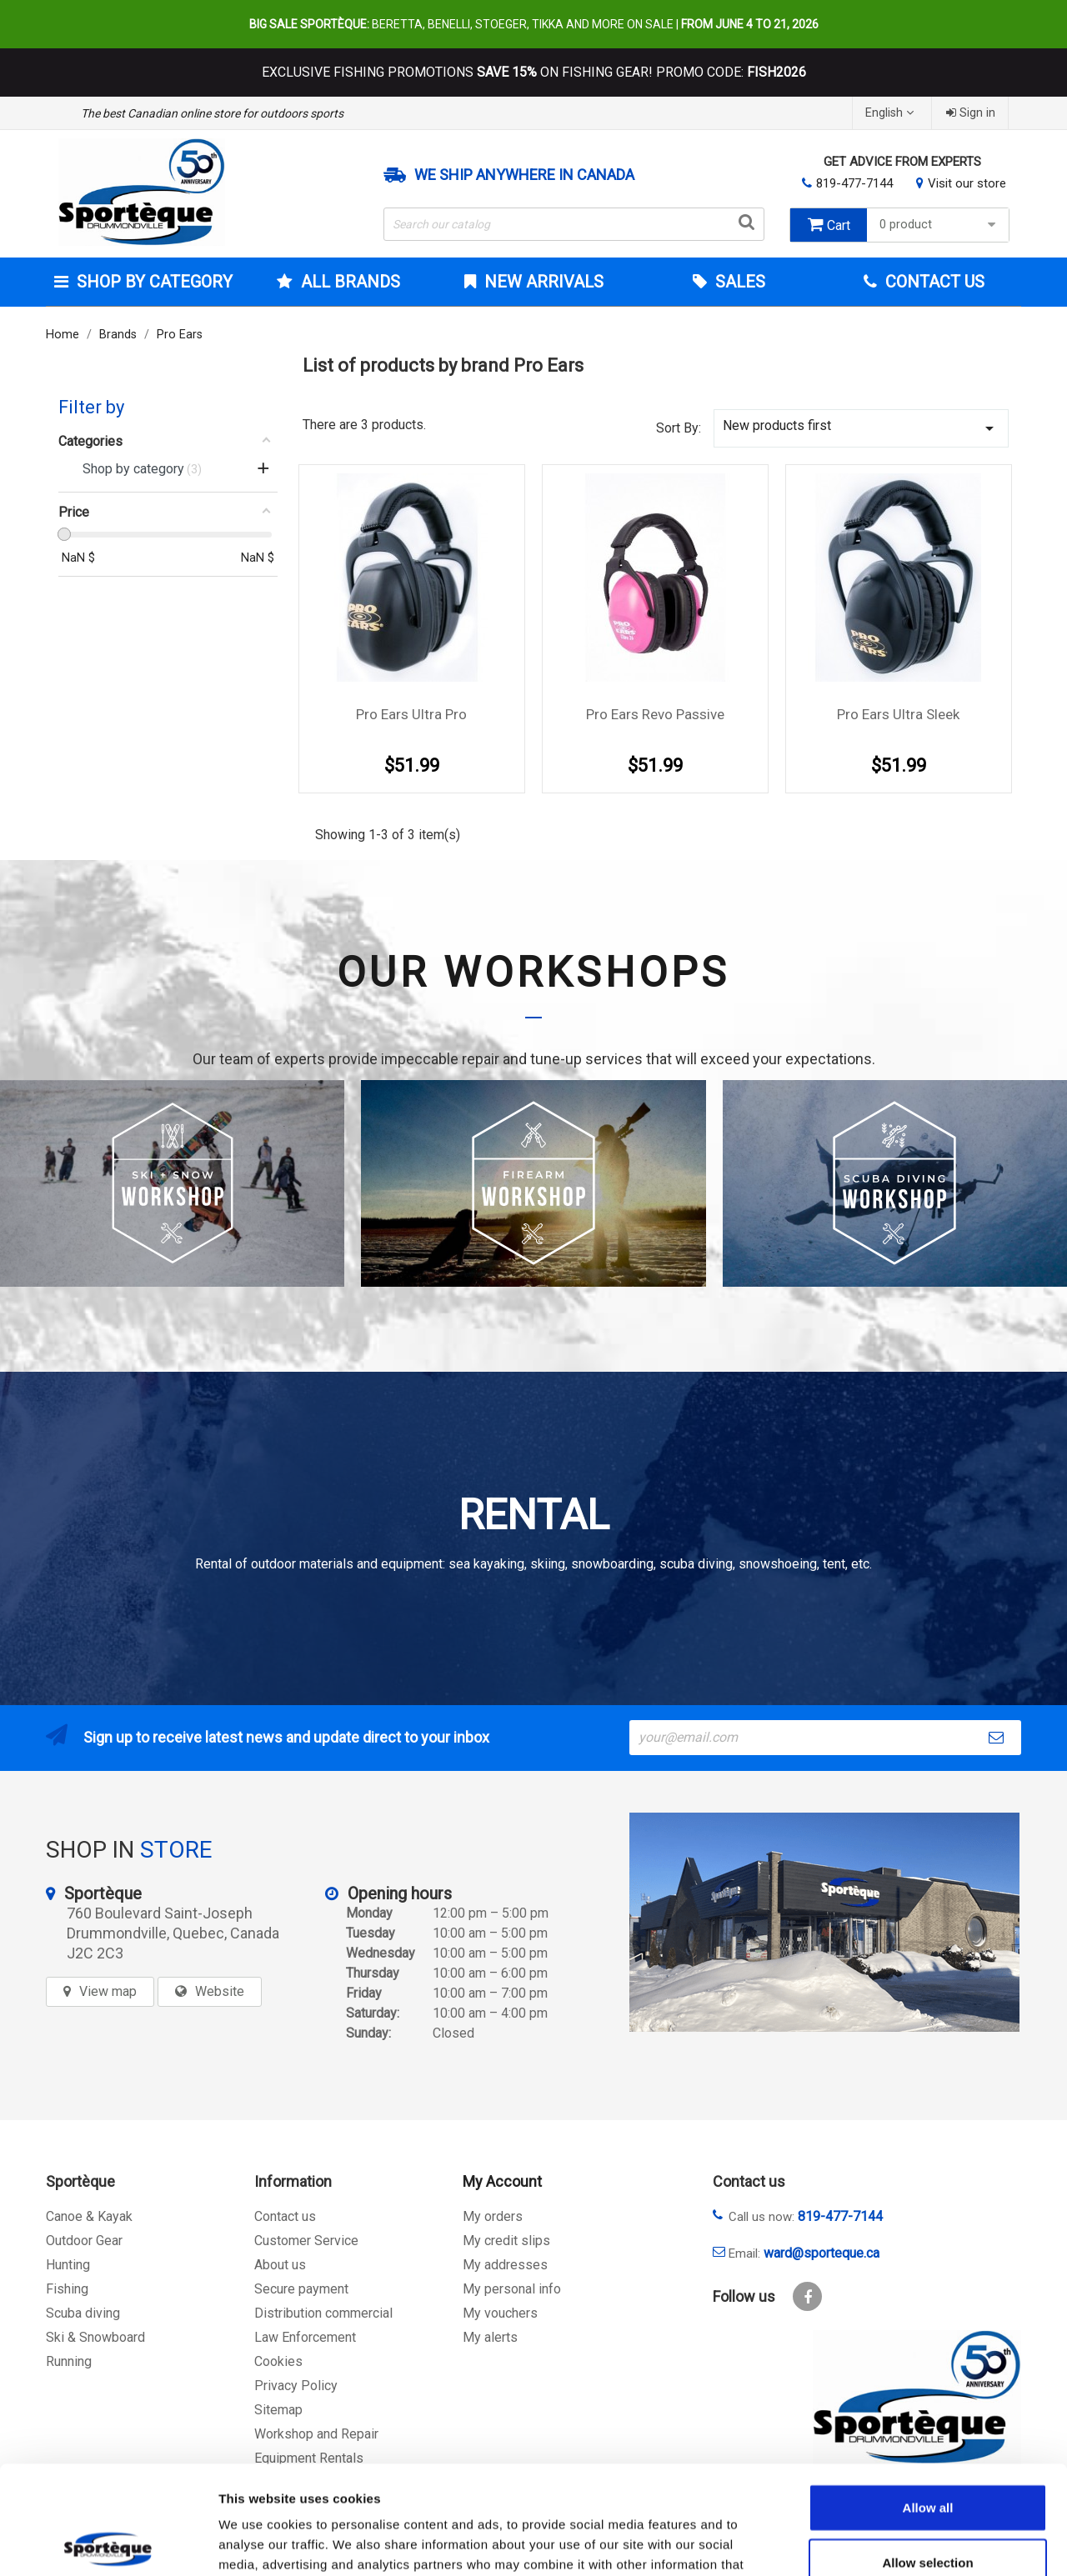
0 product (939, 225)
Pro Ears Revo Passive (655, 714)
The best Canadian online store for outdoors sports (212, 113)
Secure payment (301, 2289)
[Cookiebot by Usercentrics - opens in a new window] (108, 2543)
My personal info (512, 2289)
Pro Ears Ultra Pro (411, 714)
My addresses (505, 2265)
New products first (861, 428)
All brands (348, 282)
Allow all (928, 2399)
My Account (502, 2181)
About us (280, 2265)
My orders (493, 2216)
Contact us (285, 2216)
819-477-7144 (854, 183)
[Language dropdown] (891, 113)
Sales (738, 282)
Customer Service (306, 2240)
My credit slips (506, 2240)
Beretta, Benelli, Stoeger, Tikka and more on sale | (534, 24)
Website (219, 1991)
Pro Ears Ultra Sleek (898, 714)
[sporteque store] (824, 1922)
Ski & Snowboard (95, 2337)
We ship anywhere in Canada (524, 175)
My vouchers (500, 2313)
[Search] (574, 224)
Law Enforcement (305, 2337)
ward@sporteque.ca (821, 2253)
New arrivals (542, 282)
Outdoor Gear (84, 2240)
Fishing (67, 2289)
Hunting (68, 2265)
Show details (875, 2543)
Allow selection (927, 2454)
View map (108, 1991)
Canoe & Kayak (89, 2216)
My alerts (490, 2337)
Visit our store (967, 183)
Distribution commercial (323, 2313)
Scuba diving (83, 2313)
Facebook (807, 2296)
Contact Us (932, 282)
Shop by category (153, 282)
